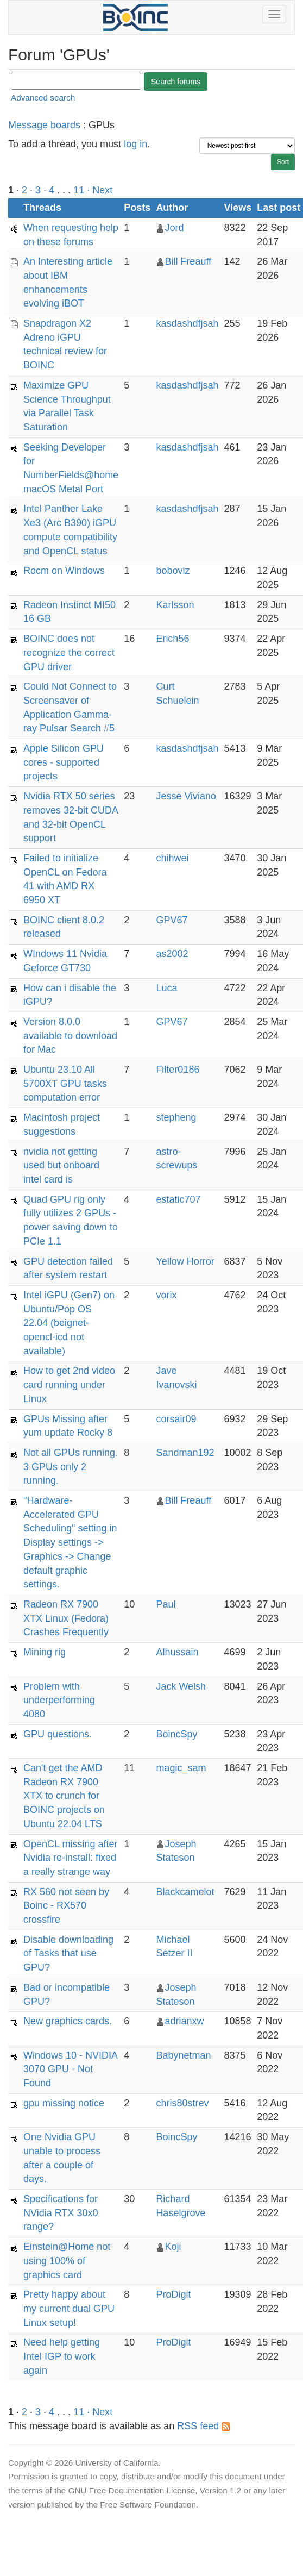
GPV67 (171, 920)
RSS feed (203, 2426)
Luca (166, 988)
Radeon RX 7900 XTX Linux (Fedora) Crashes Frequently (66, 1618)
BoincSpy (176, 1734)
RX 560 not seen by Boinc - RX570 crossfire (66, 1905)
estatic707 (178, 1199)
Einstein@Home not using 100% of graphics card (66, 2260)
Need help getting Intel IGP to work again (61, 2356)
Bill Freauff (188, 261)
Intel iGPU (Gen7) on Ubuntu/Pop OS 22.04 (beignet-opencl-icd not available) (69, 1323)
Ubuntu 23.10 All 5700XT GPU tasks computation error (65, 1083)
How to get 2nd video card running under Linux (69, 1384)
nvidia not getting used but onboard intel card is (61, 1165)
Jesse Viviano (186, 796)
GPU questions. (57, 1734)
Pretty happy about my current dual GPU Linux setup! (69, 2308)
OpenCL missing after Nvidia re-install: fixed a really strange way (70, 1858)
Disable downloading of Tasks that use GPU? (68, 1953)
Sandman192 (185, 1452)
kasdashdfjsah (187, 323)
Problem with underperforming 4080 (59, 1700)
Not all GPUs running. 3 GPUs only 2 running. (70, 1466)
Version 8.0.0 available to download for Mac (70, 1035)
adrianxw (184, 2021)
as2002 (172, 953)
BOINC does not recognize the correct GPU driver (69, 652)
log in (135, 144)
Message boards (44, 125)
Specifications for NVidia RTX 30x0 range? (60, 2212)
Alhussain (177, 1652)
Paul (165, 1604)
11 (78, 190)
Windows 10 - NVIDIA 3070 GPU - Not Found (70, 2069)
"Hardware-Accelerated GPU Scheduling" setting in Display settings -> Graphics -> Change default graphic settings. (70, 1542)
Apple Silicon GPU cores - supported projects (63, 762)
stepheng (176, 1117)
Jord (174, 227)
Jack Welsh (181, 1686)
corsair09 (176, 1419)
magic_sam (181, 1767)
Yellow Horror (185, 1261)
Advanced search (43, 97)
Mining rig (44, 1652)
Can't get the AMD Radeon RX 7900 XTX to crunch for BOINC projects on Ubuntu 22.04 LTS (64, 1795)
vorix (166, 1295)
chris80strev (182, 2103)
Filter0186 (177, 1069)
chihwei (172, 858)
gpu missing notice (63, 2103)
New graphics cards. (67, 2021)
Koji (173, 2246)
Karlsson (175, 604)
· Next (99, 190)
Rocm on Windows (64, 570)
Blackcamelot (185, 1891)
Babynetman (183, 2055)
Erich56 (172, 638)
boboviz (173, 570)
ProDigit (173, 2294)
